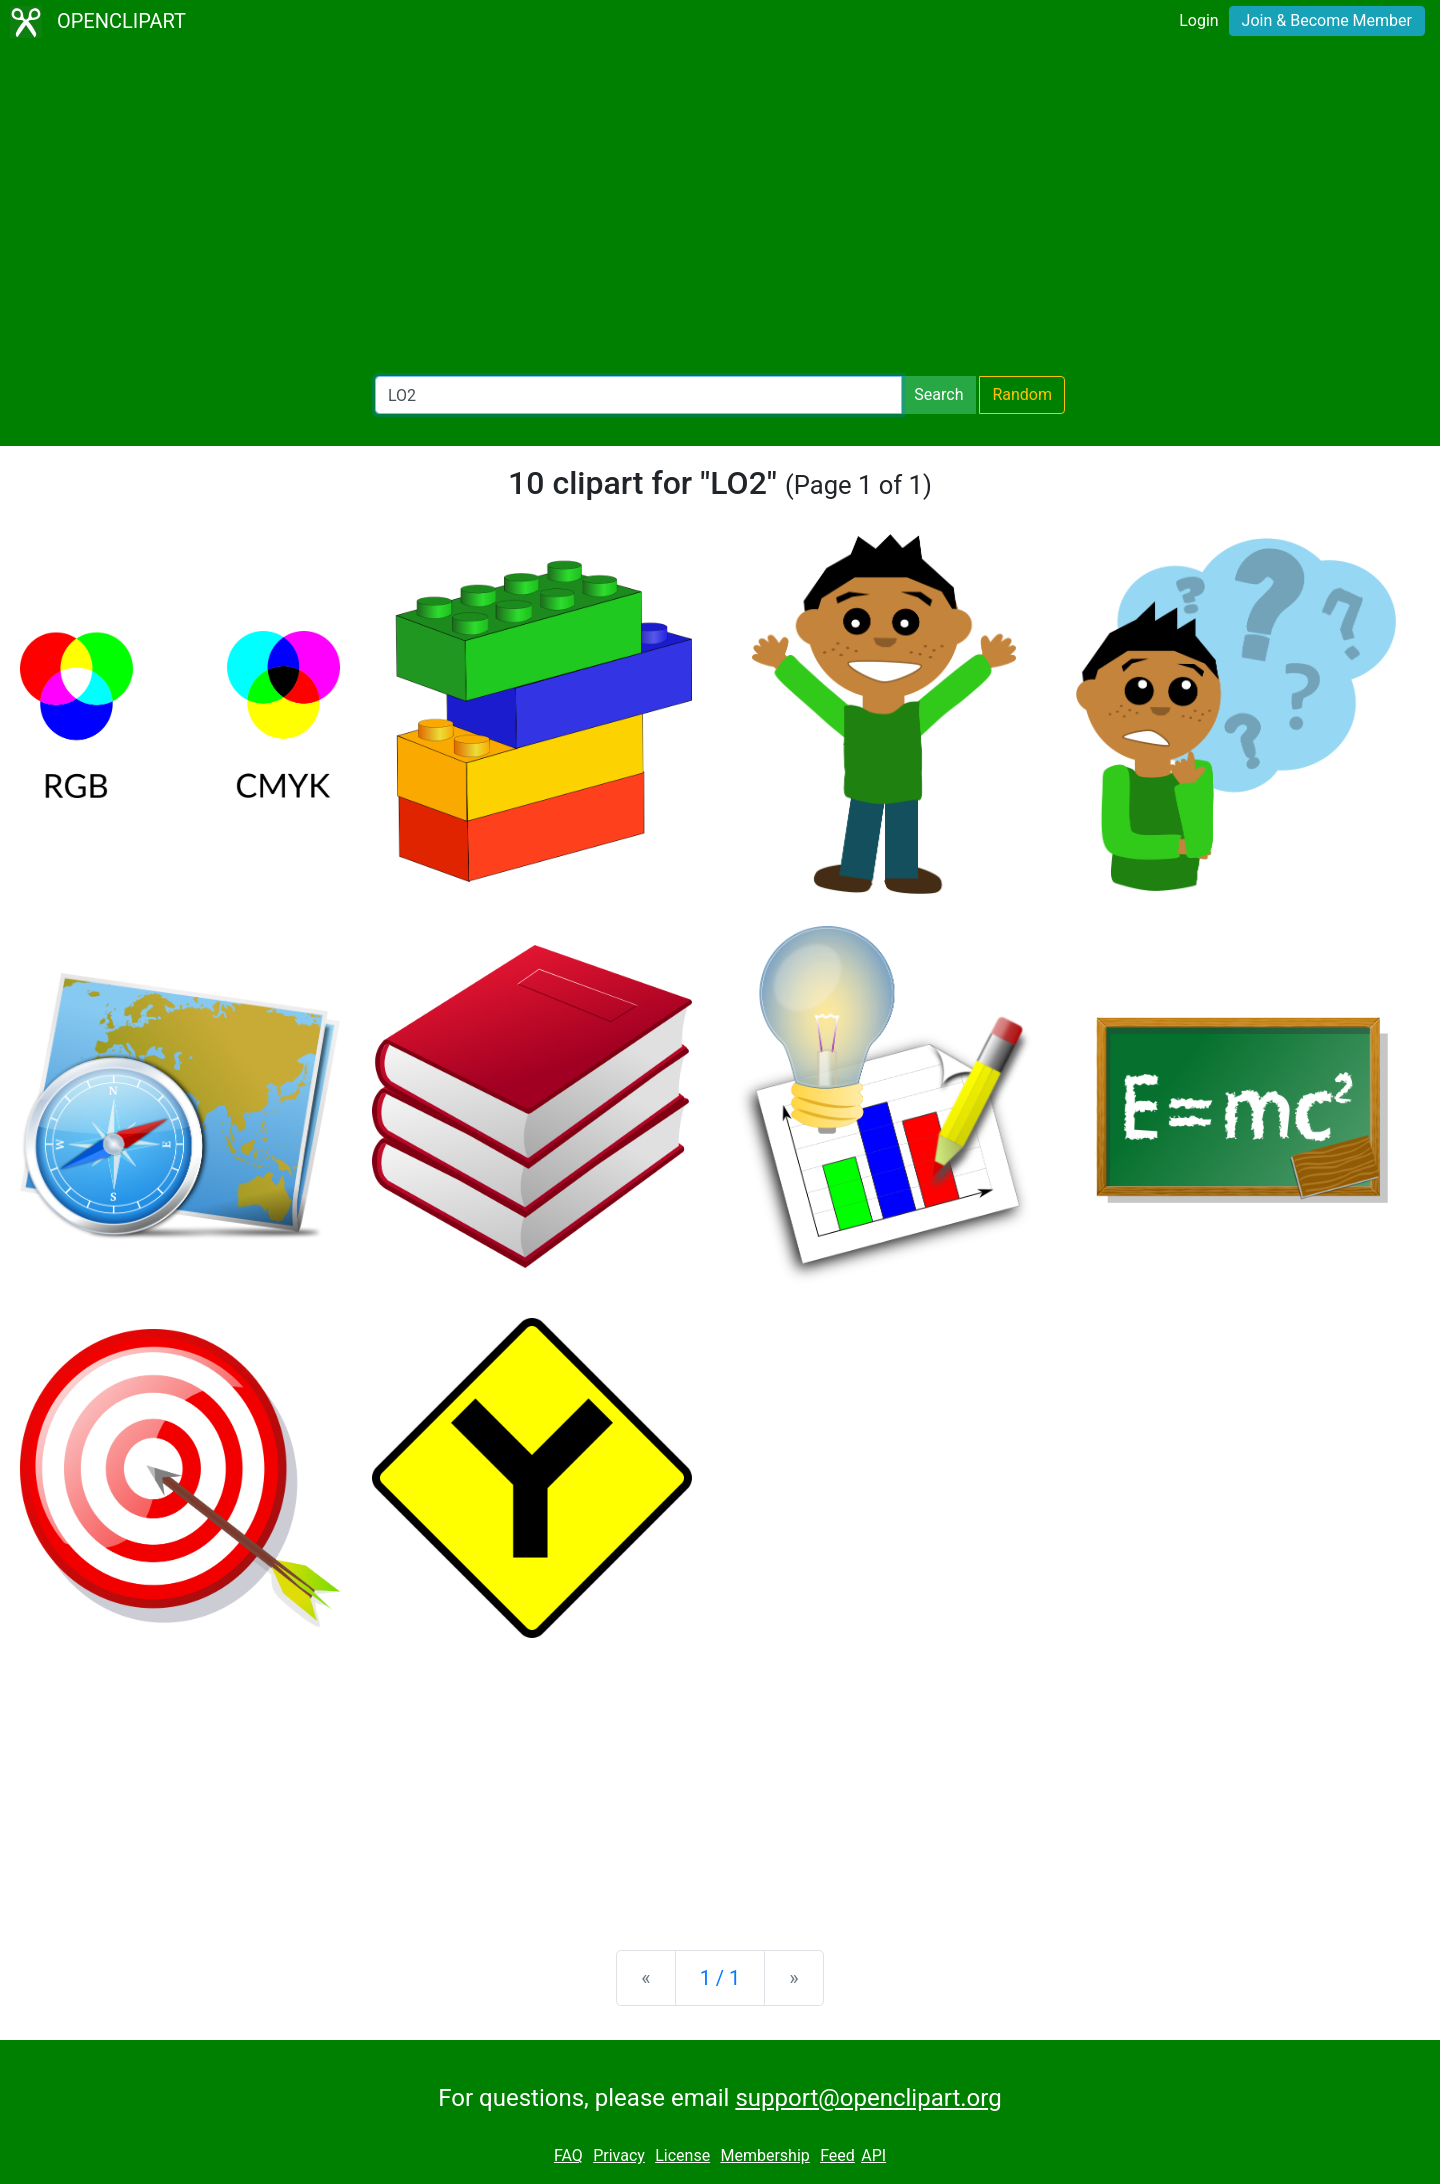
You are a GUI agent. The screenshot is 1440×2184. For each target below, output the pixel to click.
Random (1022, 394)
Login (1198, 20)
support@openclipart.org (868, 2098)
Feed (837, 2155)
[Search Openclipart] (638, 395)
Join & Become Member (1327, 20)
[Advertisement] (720, 210)
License (682, 2155)
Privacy (619, 2155)
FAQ (568, 2155)
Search (938, 394)
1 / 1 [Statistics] (720, 1978)
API (873, 2155)
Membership (764, 2155)
